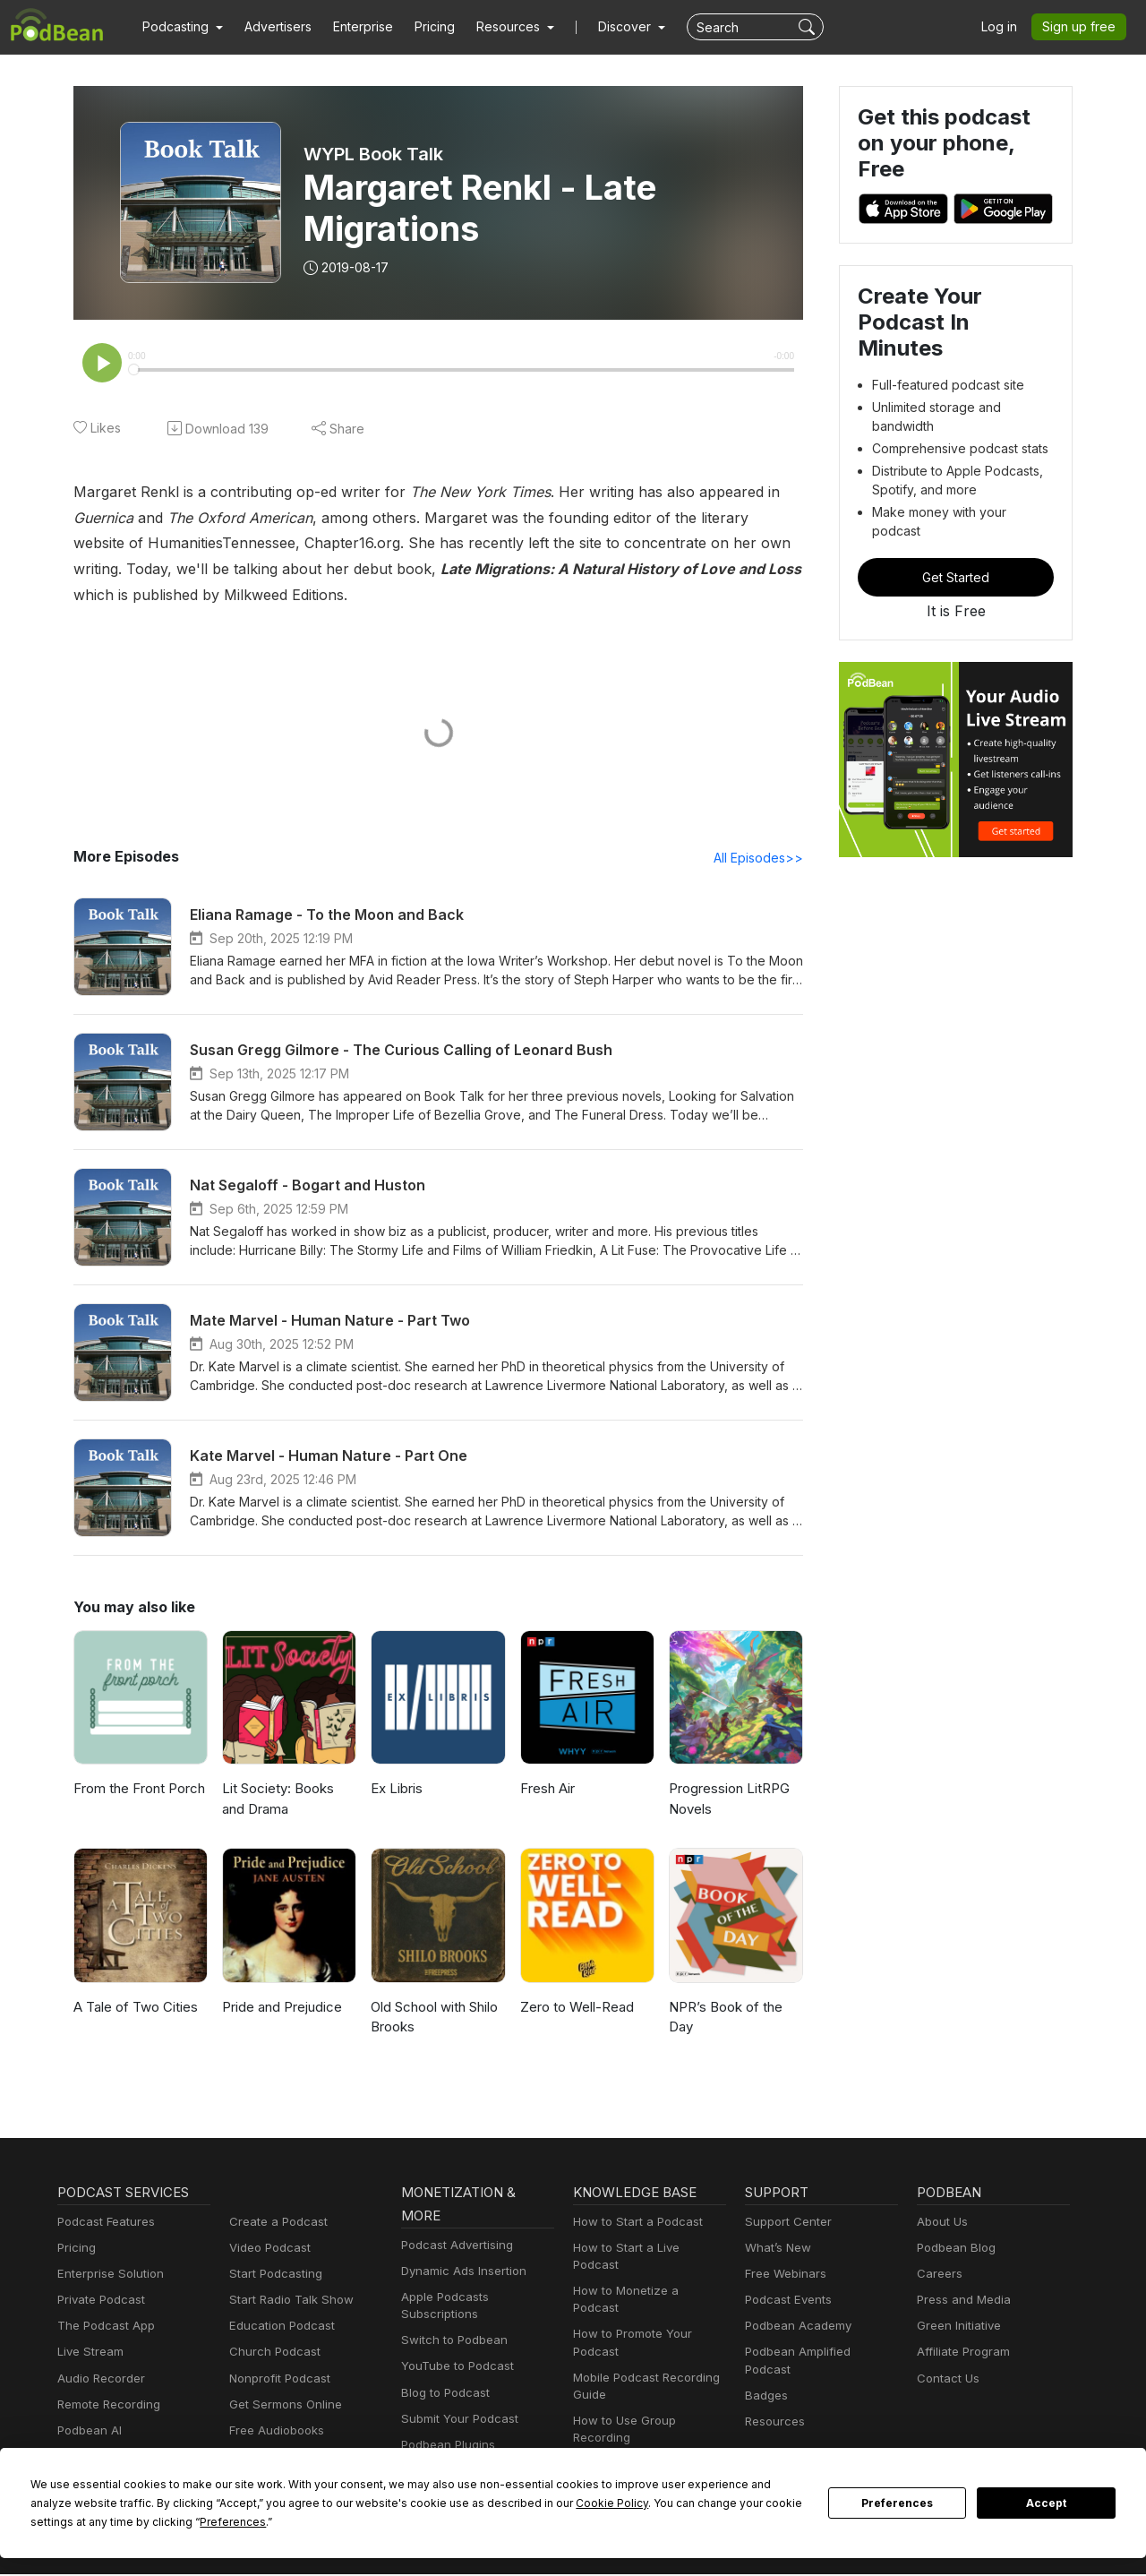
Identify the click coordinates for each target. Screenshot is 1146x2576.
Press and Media (961, 2301)
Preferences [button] (63, 2521)
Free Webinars (783, 2275)
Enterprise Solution (107, 2275)
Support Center (785, 2223)
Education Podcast (278, 2327)
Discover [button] (607, 27)
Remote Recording (106, 2406)
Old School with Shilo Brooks (434, 2019)
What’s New (776, 2249)
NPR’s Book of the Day (723, 2019)
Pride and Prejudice (280, 2008)
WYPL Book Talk (374, 154)
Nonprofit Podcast (276, 2380)
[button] (180, 27)
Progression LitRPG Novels (728, 1800)
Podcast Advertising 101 (636, 2431)
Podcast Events (786, 2301)
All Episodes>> (761, 859)
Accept (1047, 2503)
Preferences (897, 2503)
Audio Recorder (98, 2380)
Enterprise (352, 27)
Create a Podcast (275, 2223)
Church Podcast (271, 2353)
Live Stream (88, 2353)
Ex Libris (397, 1790)
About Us (941, 2223)
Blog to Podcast (442, 2394)
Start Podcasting (272, 2275)
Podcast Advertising (453, 2247)
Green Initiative (956, 2327)
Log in (1005, 27)
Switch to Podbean (450, 2341)
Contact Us (946, 2380)
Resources (773, 2406)
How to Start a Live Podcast (646, 2249)
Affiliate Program (960, 2353)
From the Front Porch (137, 1790)
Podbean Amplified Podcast (817, 2353)
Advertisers (271, 27)
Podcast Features (103, 2223)
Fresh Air (547, 1790)
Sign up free (1082, 27)
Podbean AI (87, 2432)
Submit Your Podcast (455, 2420)
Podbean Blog (954, 2249)
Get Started (956, 533)
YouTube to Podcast (454, 2367)
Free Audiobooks (273, 2432)
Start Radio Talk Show (287, 2301)
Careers (938, 2275)
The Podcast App (102, 2327)
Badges (765, 2380)
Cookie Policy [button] (438, 2502)
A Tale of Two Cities (131, 2008)
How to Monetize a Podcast (645, 2275)
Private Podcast (98, 2301)
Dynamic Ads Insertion (459, 2273)
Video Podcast (267, 2249)
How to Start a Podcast (633, 2223)
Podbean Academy (794, 2327)
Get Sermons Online (282, 2406)
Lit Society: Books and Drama (288, 1800)
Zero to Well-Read (574, 2008)
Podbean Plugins (446, 2446)
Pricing (422, 27)
